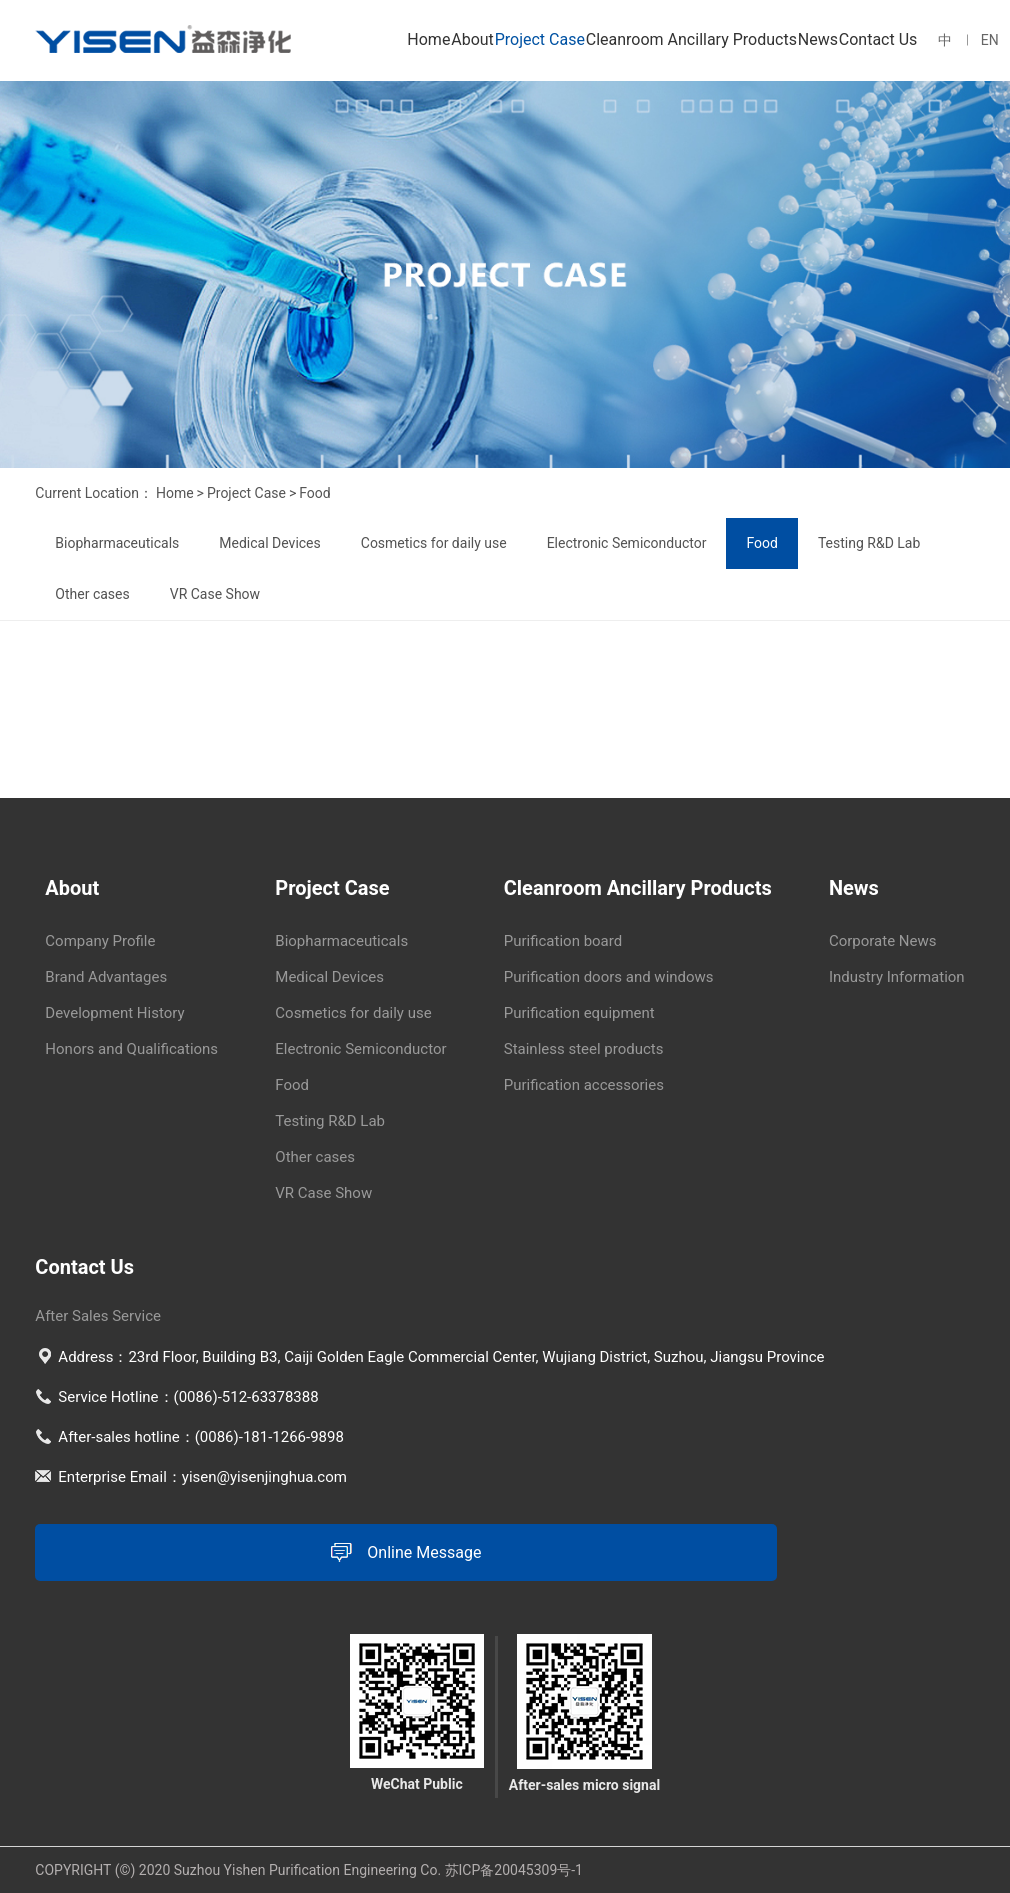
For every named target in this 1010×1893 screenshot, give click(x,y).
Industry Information (897, 977)
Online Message (406, 1553)
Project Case (540, 39)
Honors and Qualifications (131, 1049)
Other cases (92, 594)
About (472, 39)
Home (428, 39)
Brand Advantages (106, 977)
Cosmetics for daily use (434, 543)
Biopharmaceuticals (117, 543)
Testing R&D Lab (869, 543)
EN (990, 40)
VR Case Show (215, 594)
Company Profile (100, 941)
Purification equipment (579, 1013)
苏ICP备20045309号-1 (514, 1870)
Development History (114, 1013)
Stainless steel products (584, 1049)
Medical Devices (269, 543)
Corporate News (883, 941)
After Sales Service (98, 1316)
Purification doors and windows (609, 977)
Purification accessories (584, 1085)
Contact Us (878, 39)
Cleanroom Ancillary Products (691, 39)
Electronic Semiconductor (627, 543)
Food (314, 493)
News (818, 39)
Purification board (563, 941)
